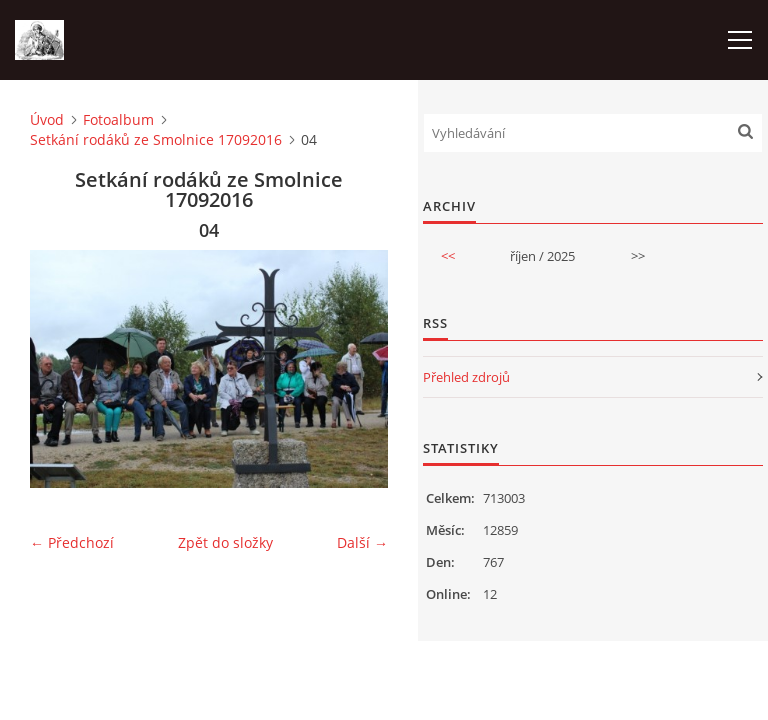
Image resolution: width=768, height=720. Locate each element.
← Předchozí (72, 542)
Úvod (47, 119)
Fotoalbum (118, 119)
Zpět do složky (225, 542)
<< (448, 256)
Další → (362, 542)
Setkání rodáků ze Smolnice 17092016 (156, 139)
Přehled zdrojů (466, 377)
